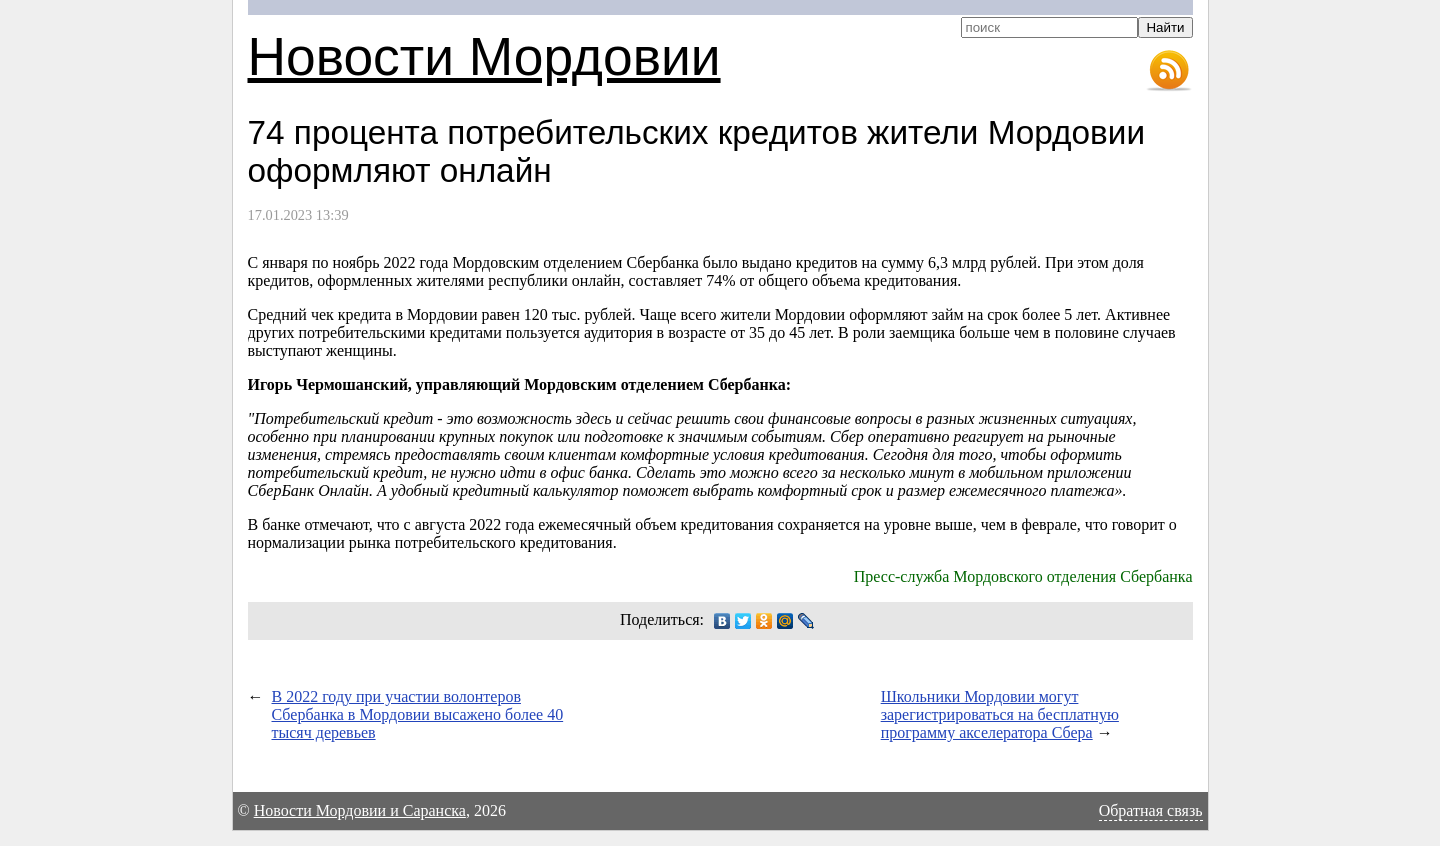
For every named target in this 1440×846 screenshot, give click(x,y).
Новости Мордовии (484, 56)
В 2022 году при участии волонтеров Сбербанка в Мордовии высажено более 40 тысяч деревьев (418, 714)
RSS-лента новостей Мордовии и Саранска (1169, 71)
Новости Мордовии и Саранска (360, 810)
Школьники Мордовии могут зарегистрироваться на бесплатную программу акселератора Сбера (1000, 714)
